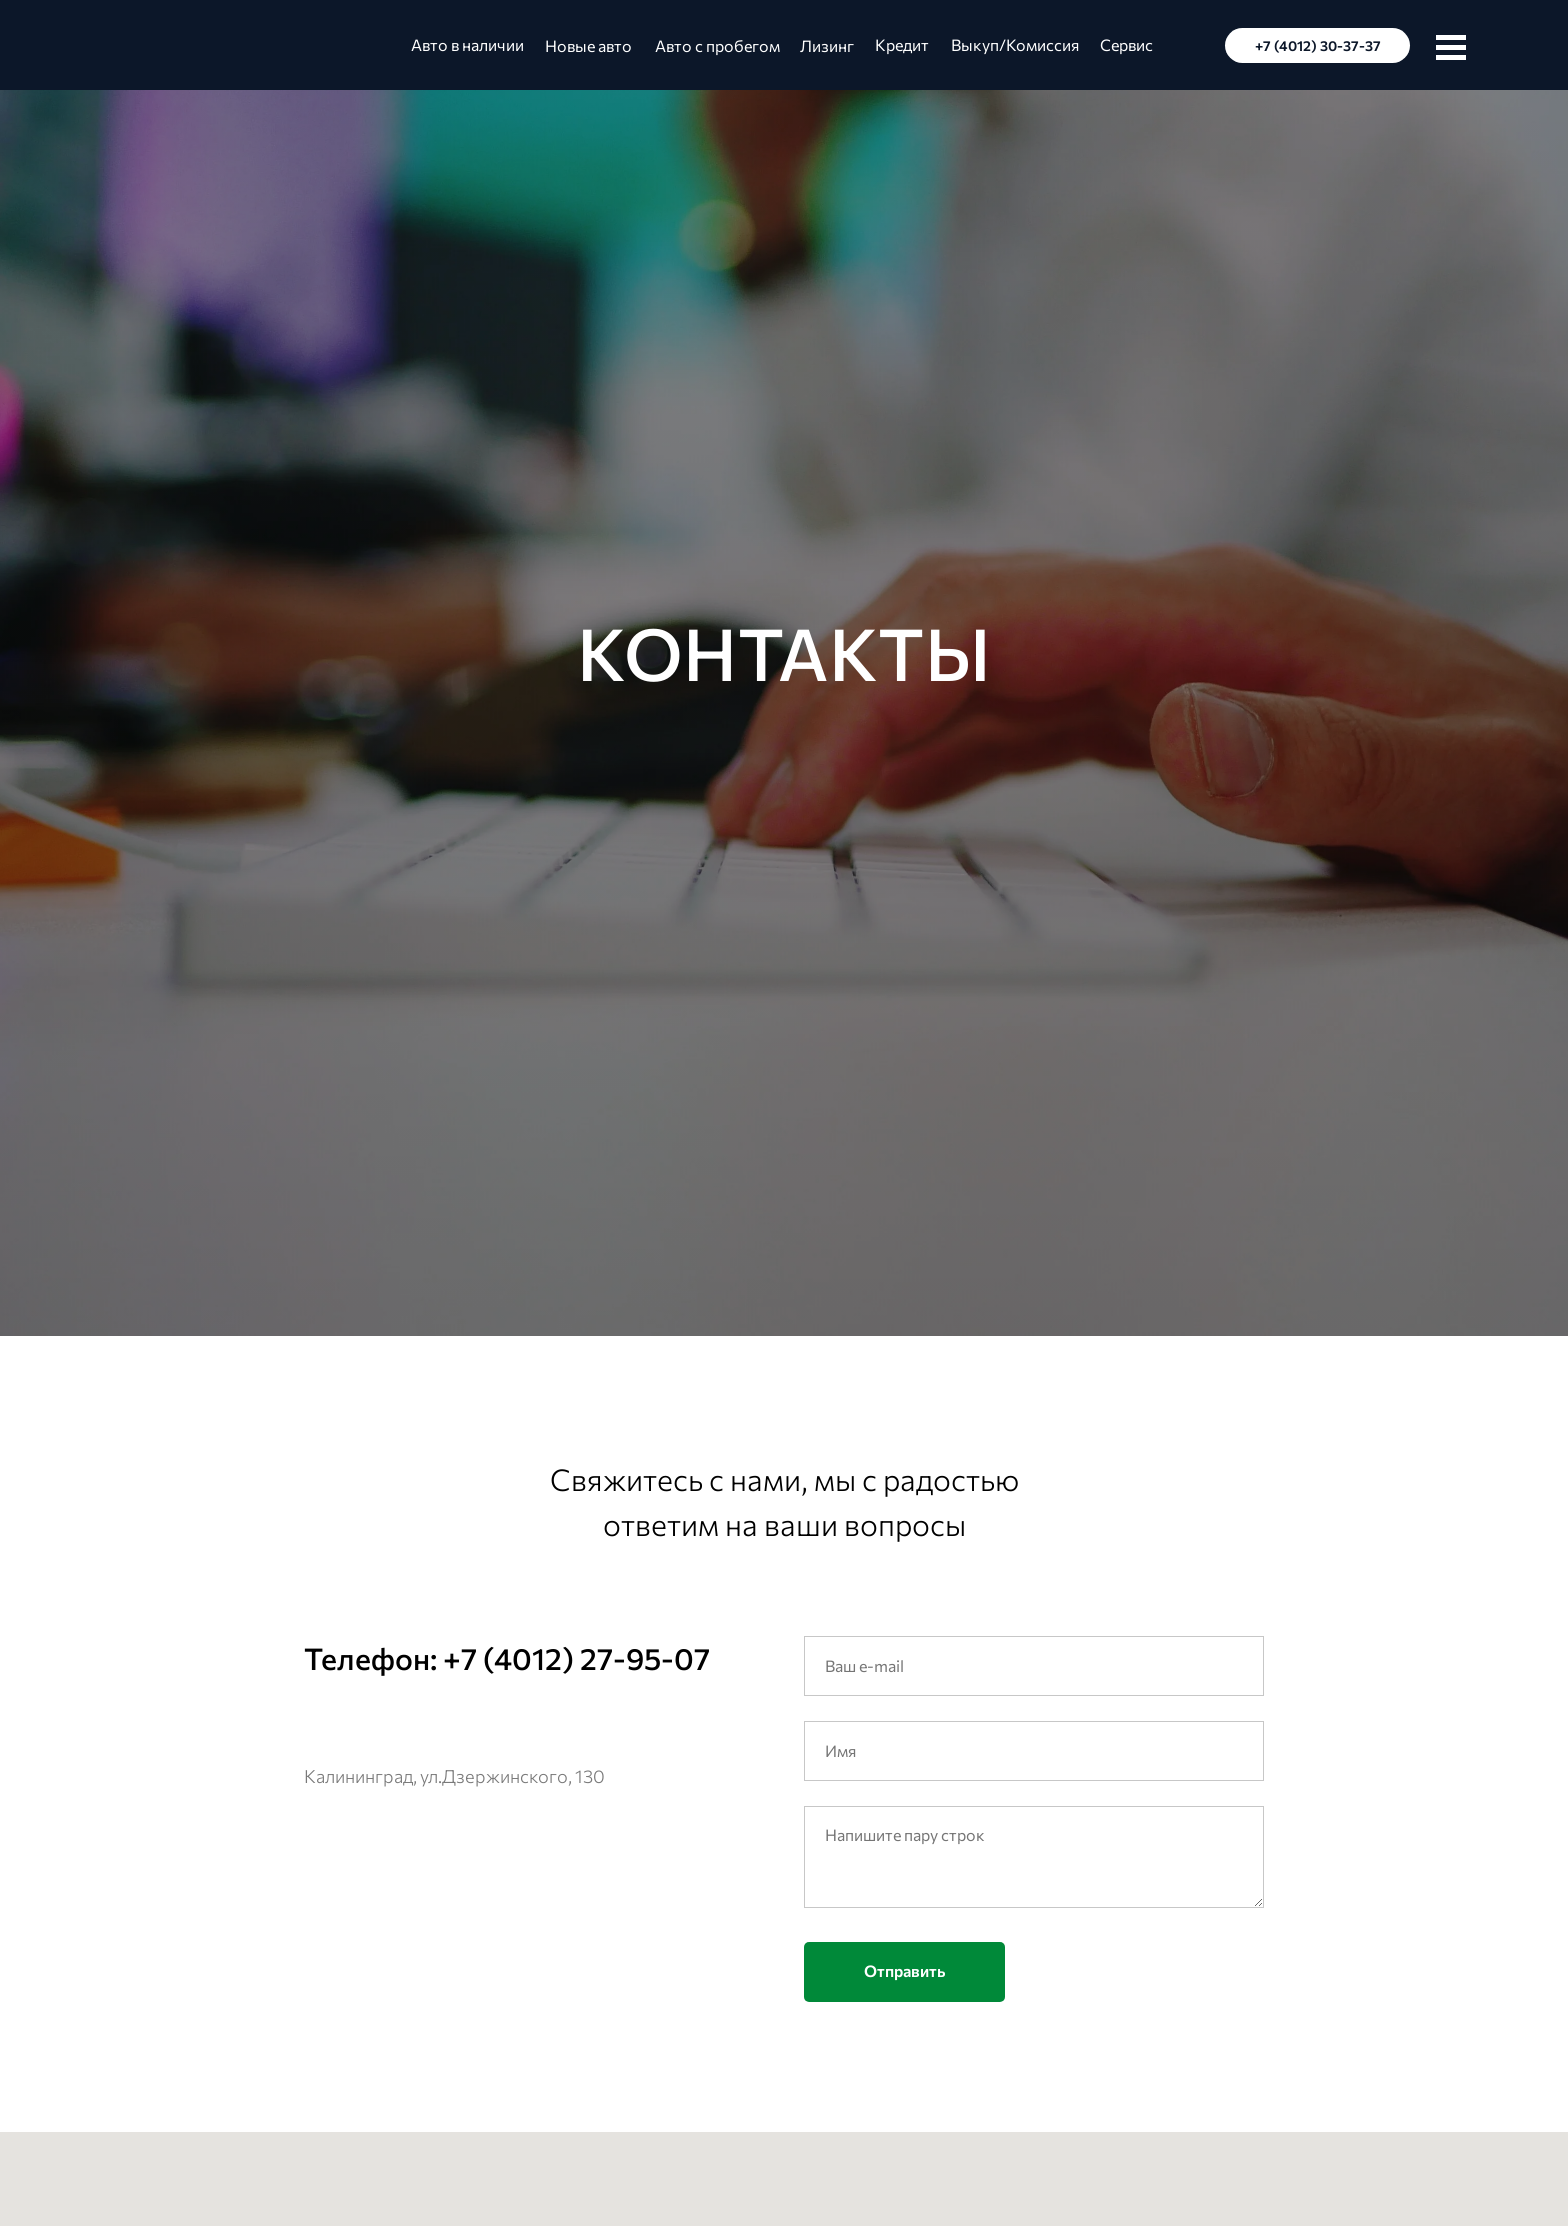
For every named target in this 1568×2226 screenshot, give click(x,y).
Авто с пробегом (717, 45)
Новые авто (588, 45)
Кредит (902, 44)
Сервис (1126, 44)
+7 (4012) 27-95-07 (576, 1657)
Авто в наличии (467, 44)
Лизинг (827, 45)
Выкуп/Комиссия (1015, 44)
